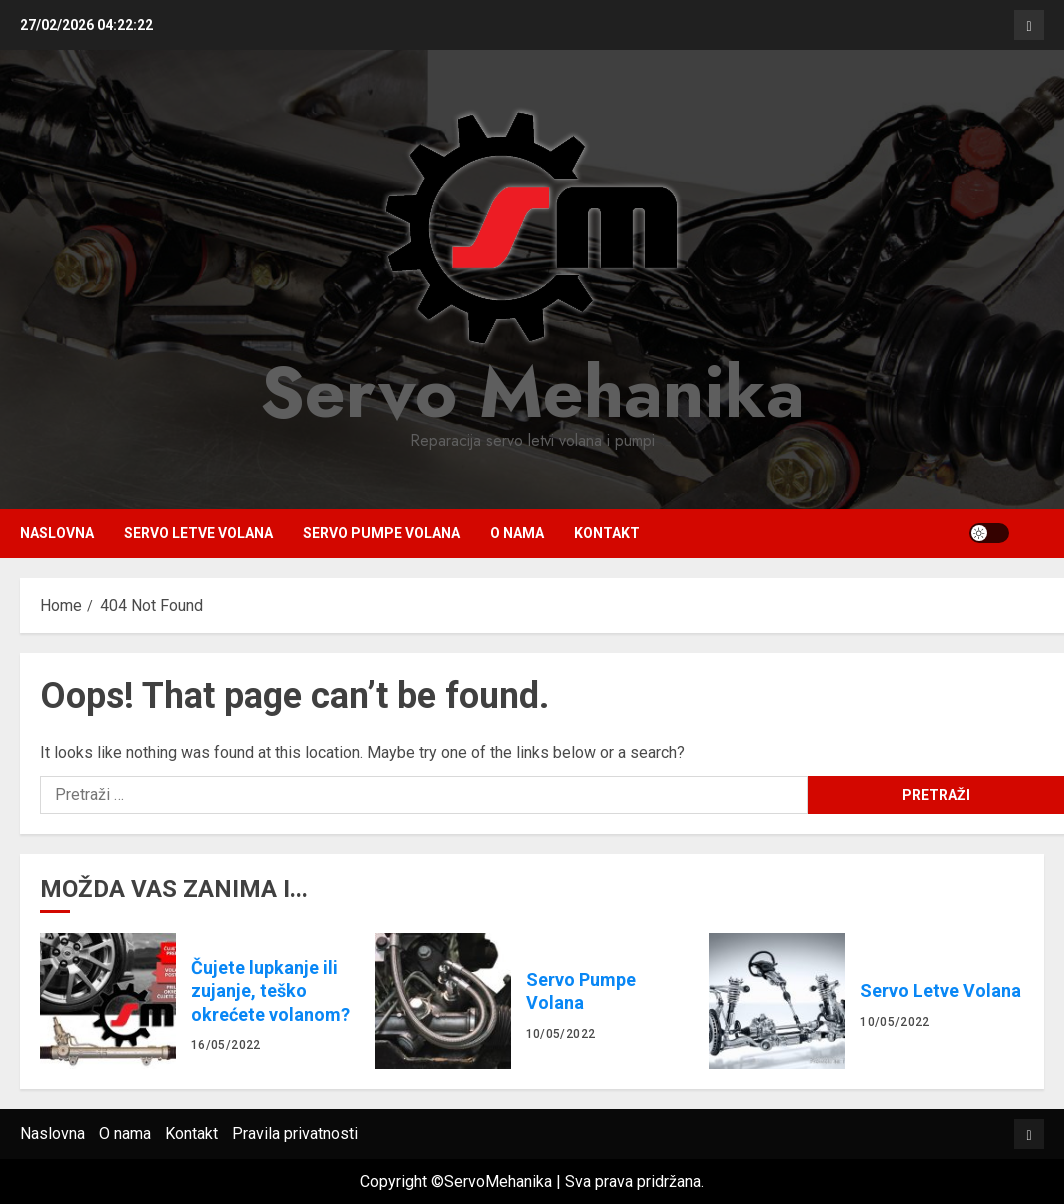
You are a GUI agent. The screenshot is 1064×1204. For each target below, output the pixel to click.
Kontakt (607, 533)
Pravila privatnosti (295, 1133)
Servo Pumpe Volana (381, 533)
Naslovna (57, 533)
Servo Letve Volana (198, 533)
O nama (517, 533)
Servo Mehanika (532, 392)
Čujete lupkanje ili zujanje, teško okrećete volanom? (108, 1001)
